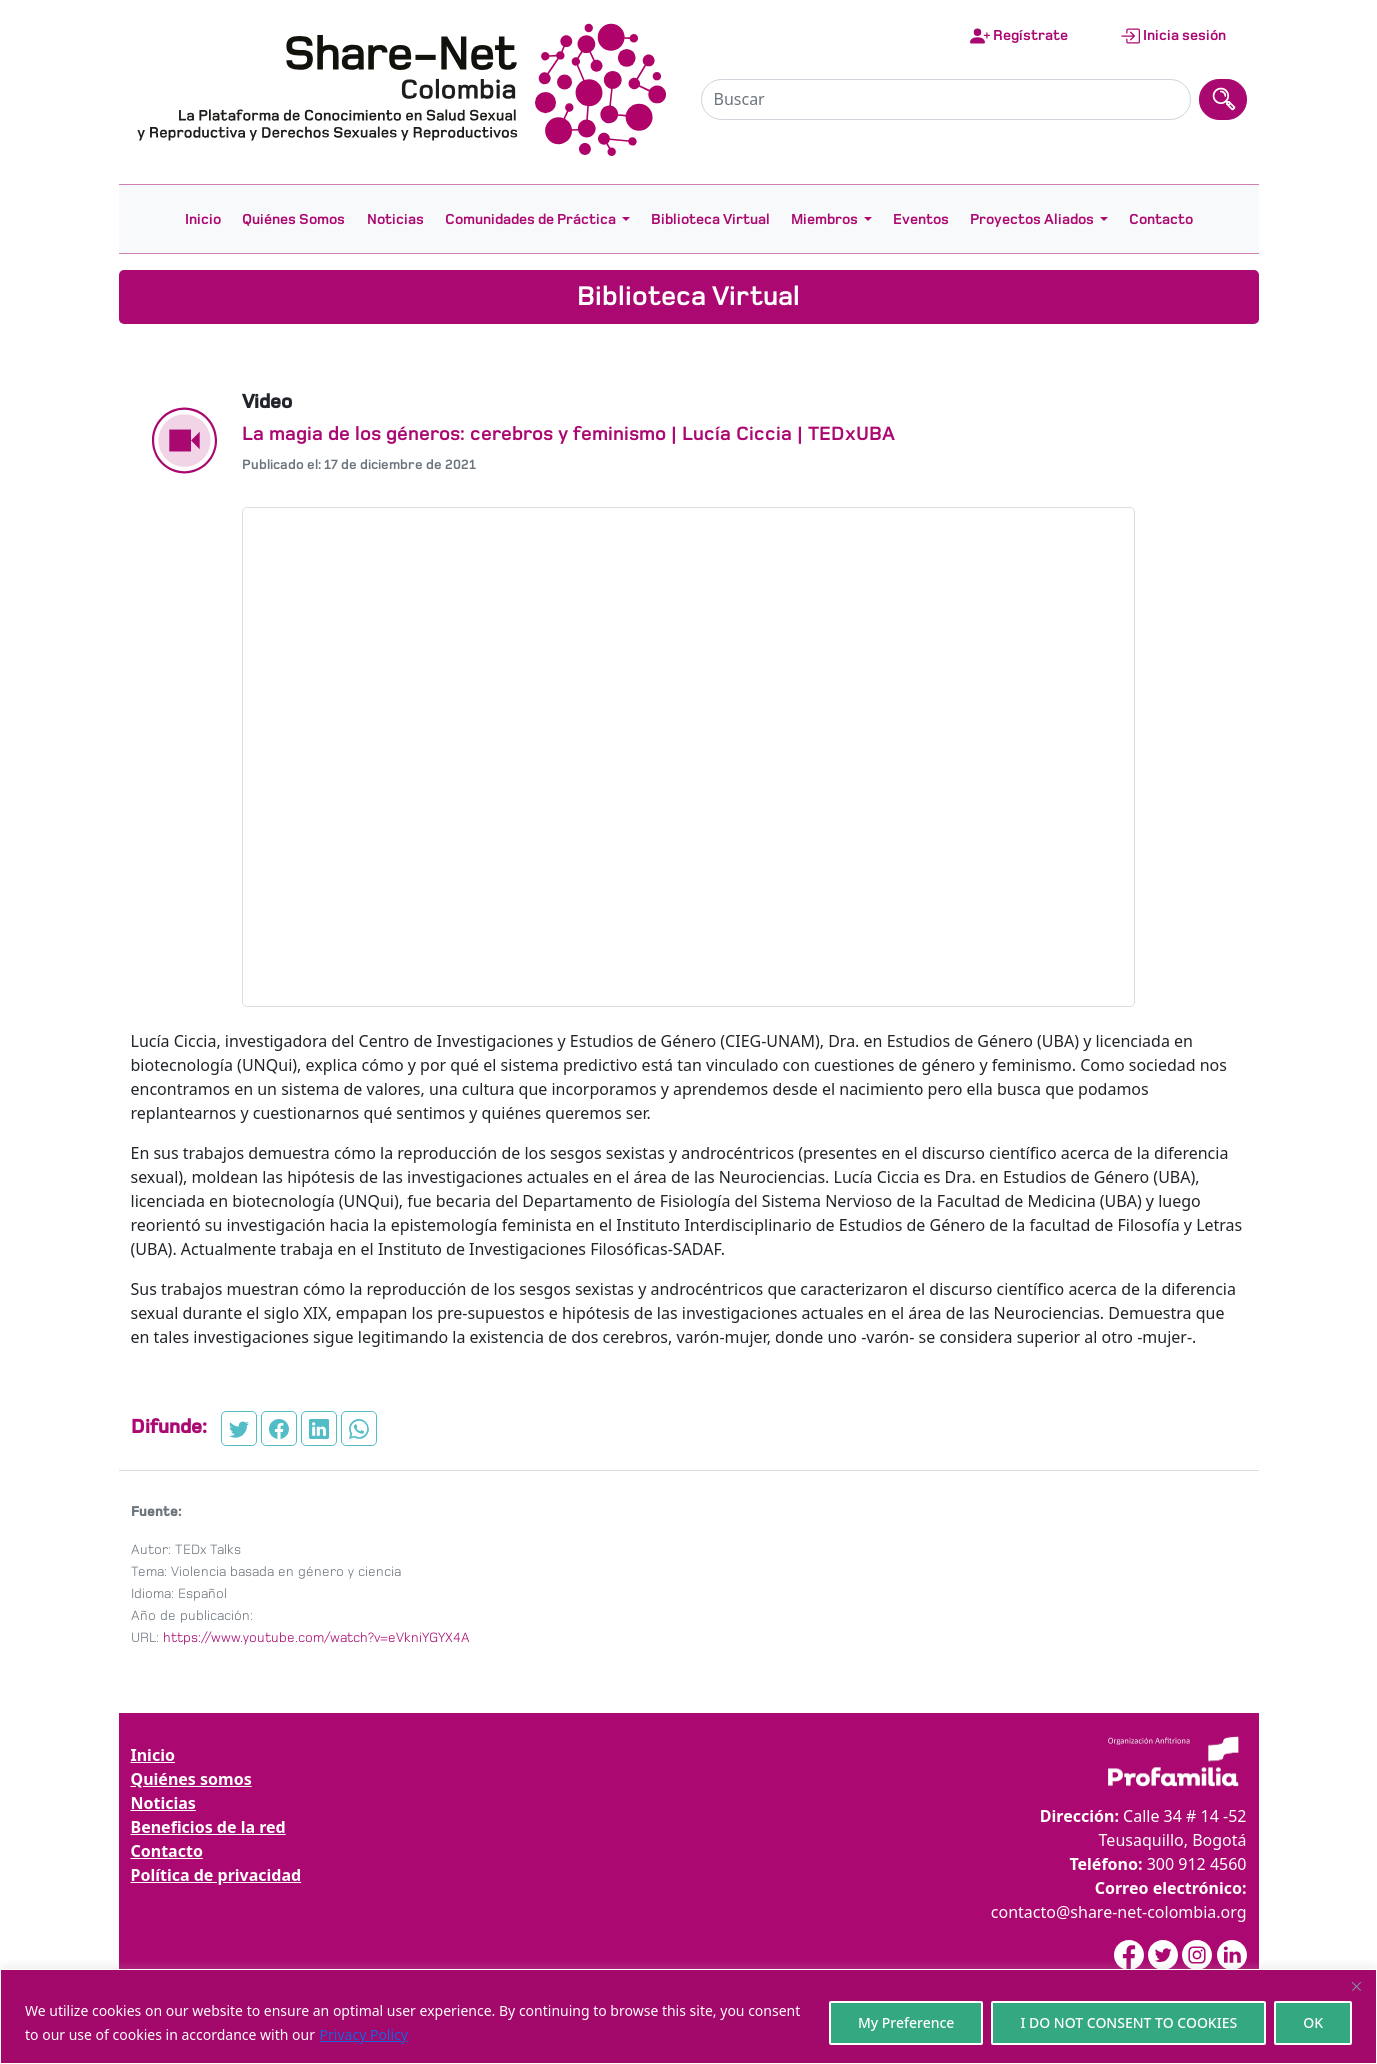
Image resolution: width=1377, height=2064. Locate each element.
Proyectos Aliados (1032, 219)
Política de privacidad (216, 1875)
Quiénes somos (191, 1779)
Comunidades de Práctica (530, 219)
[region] (688, 2016)
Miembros (824, 219)
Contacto (1161, 219)
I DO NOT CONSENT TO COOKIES (1128, 2022)
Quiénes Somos (293, 219)
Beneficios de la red (208, 1827)
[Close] (1356, 1986)
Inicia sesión (1173, 36)
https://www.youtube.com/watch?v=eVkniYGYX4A (316, 1637)
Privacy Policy (364, 2034)
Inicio (203, 219)
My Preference (906, 2022)
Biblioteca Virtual (710, 219)
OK (1313, 2022)
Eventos (921, 219)
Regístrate (1019, 36)
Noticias (395, 219)
